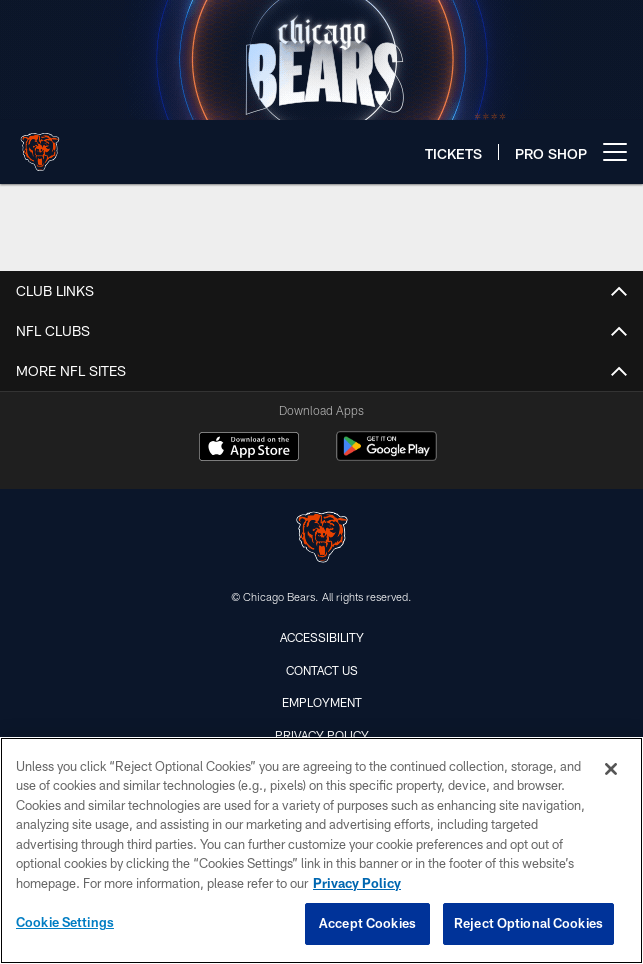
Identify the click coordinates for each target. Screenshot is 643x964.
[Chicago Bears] (322, 539)
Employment (322, 702)
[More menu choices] (615, 152)
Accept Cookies (367, 923)
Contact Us (322, 670)
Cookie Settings (65, 922)
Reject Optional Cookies (528, 923)
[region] (321, 850)
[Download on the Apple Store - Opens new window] (249, 449)
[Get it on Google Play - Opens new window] (386, 456)
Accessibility (322, 637)
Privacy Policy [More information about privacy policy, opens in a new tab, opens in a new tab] (357, 883)
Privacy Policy (322, 735)
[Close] (611, 769)
